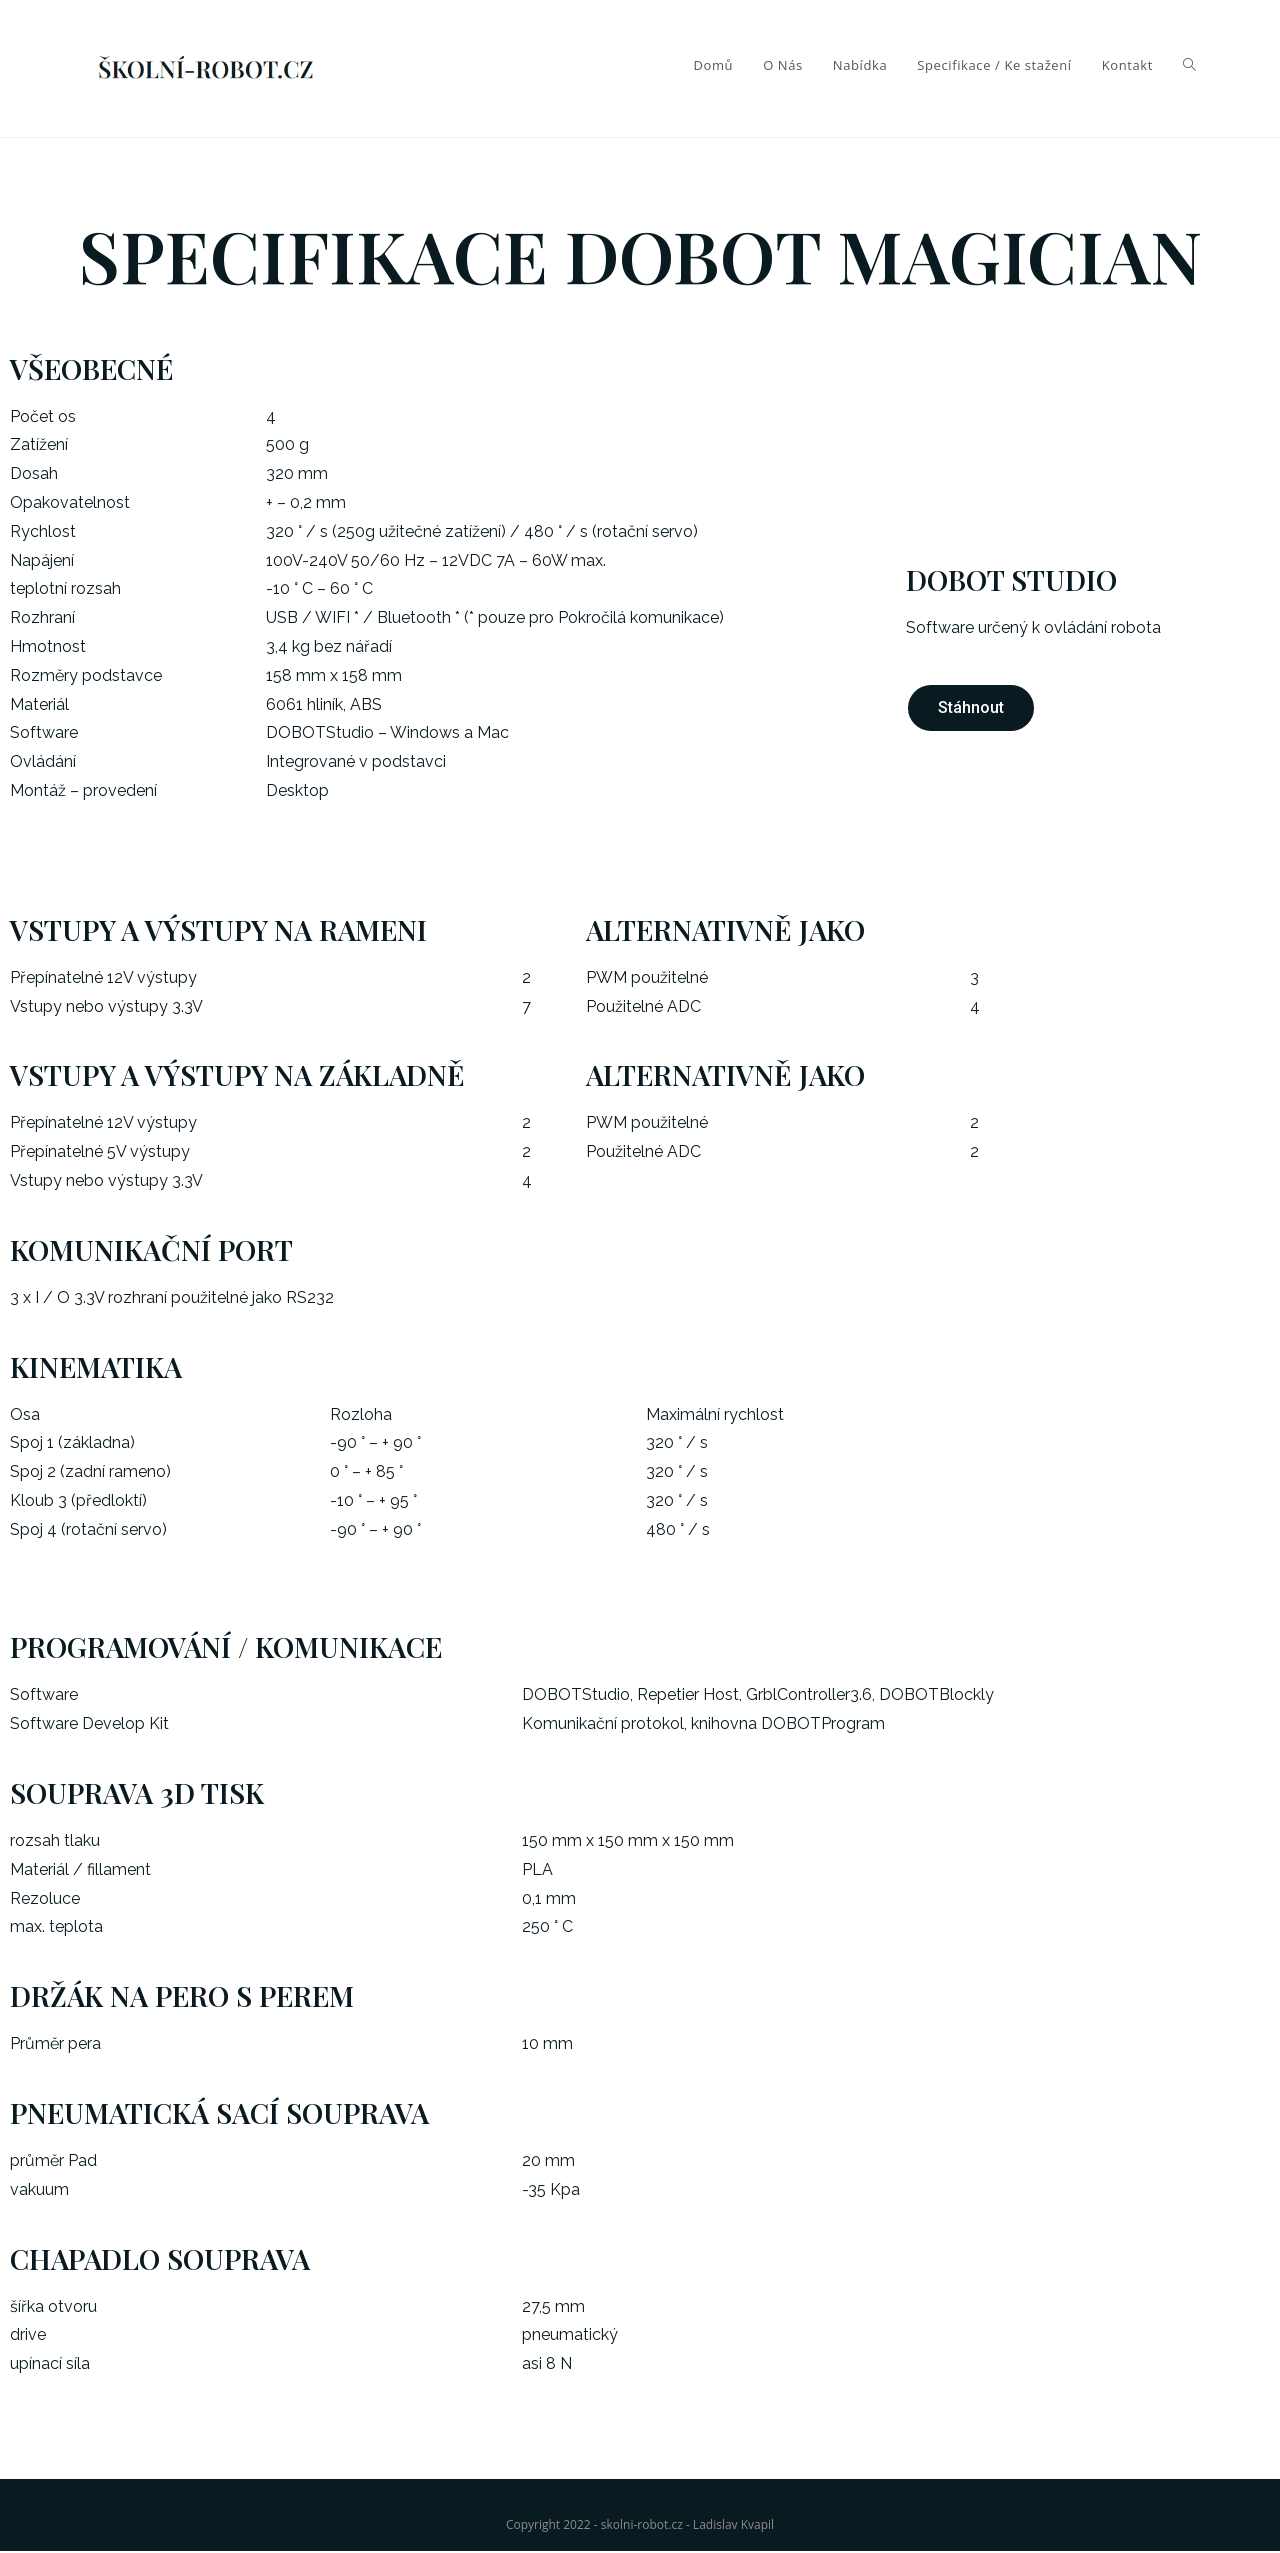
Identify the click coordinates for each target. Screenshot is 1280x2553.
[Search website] (1189, 65)
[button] (971, 709)
